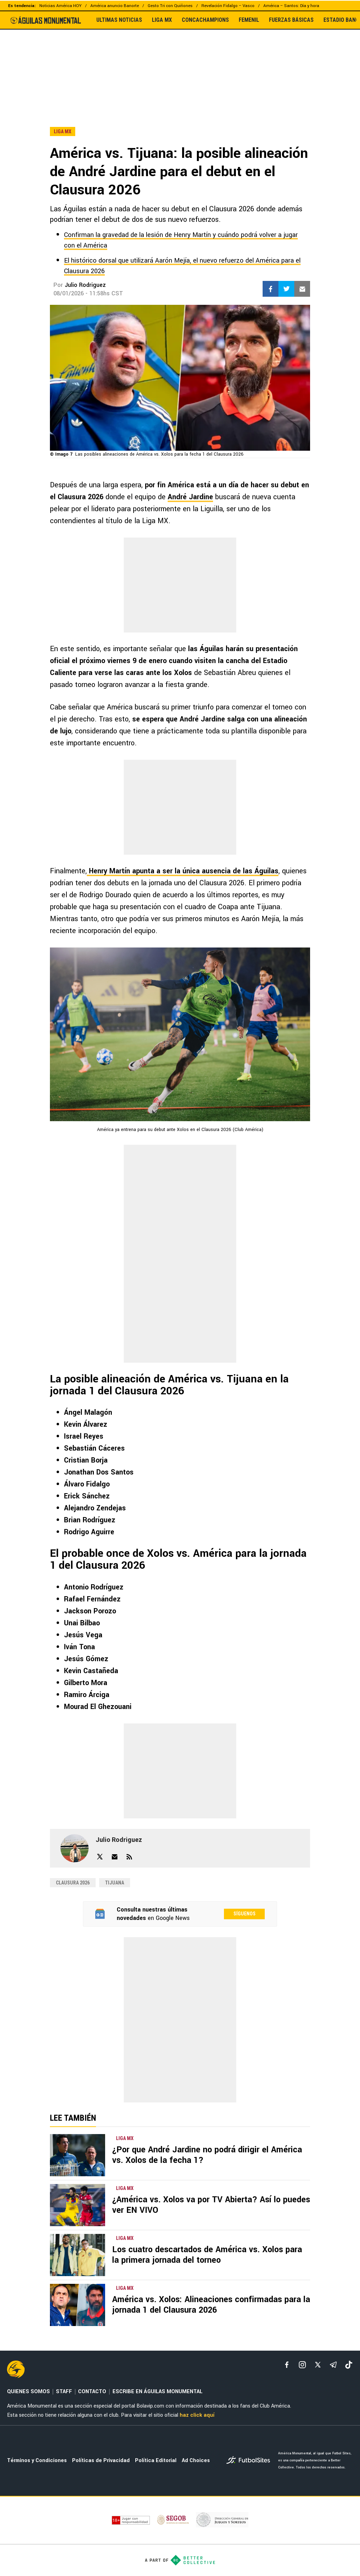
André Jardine (190, 497)
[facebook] (287, 2364)
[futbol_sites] (249, 2460)
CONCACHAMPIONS (205, 20)
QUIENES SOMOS (28, 2391)
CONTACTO (92, 2391)
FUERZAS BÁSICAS (291, 20)
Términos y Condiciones (37, 2460)
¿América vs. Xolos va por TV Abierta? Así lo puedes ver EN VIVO (211, 2205)
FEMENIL (249, 20)
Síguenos (244, 1913)
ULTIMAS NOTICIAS (119, 20)
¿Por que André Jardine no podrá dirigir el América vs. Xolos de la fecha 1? (207, 2155)
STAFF (64, 2391)
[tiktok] (349, 2364)
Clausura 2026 (73, 1883)
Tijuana (114, 1883)
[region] (180, 63)
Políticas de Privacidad (101, 2460)
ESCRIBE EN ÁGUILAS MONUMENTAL (157, 2391)
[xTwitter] (318, 2364)
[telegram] (333, 2364)
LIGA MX (162, 20)
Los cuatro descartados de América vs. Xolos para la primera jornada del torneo (207, 2255)
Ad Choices (196, 2460)
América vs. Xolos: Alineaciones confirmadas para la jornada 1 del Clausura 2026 (211, 2305)
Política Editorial (155, 2460)
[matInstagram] (302, 2364)
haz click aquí (197, 2415)
